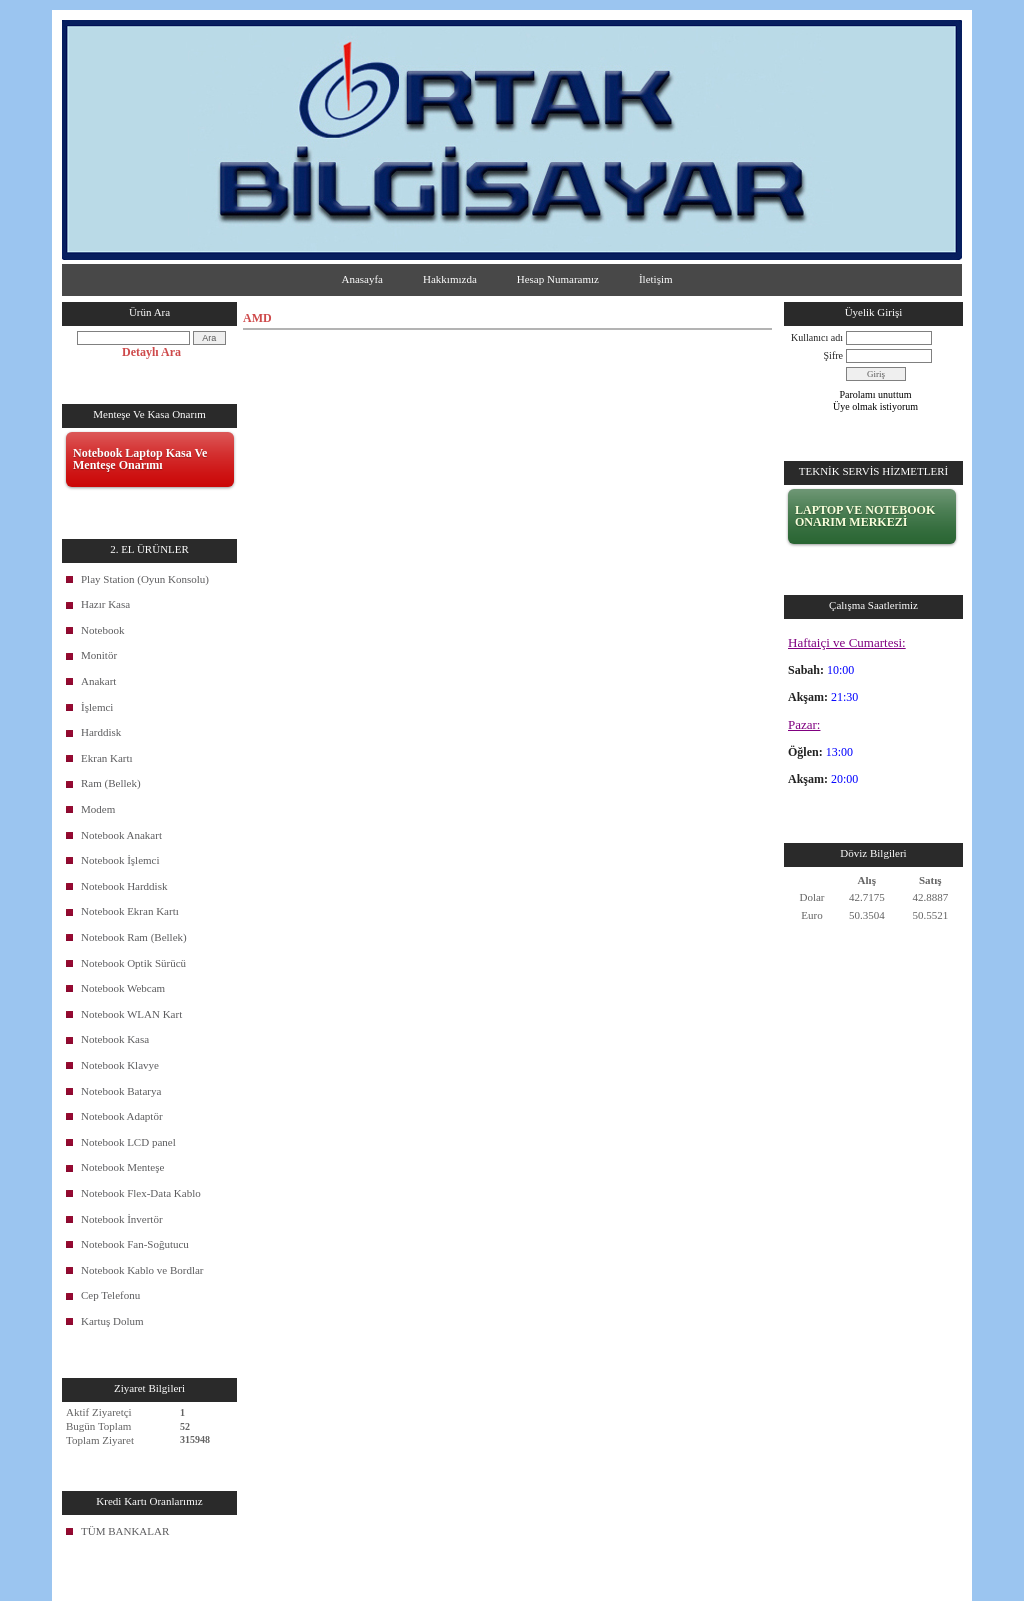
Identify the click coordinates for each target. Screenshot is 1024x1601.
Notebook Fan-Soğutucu (135, 1244)
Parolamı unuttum (876, 394)
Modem (98, 809)
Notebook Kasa (115, 1039)
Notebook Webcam (123, 988)
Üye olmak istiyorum (875, 406)
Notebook (102, 630)
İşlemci (97, 707)
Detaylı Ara (151, 352)
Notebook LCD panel (128, 1142)
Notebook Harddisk (124, 886)
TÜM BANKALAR (125, 1531)
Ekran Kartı (107, 758)
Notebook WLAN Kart (131, 1014)
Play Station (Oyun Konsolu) (145, 579)
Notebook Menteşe (122, 1167)
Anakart (98, 681)
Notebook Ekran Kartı (130, 911)
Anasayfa (362, 279)
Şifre (833, 355)
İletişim (656, 279)
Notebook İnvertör (122, 1219)
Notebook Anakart (121, 835)
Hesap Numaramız (558, 279)
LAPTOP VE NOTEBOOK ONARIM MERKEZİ (865, 516)
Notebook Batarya (121, 1091)
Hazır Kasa (105, 604)
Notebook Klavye (120, 1065)
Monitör (99, 655)
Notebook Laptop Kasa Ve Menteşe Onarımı (140, 459)
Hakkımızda (450, 279)
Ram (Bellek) (111, 783)
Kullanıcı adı (817, 337)
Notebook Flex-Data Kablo (141, 1193)
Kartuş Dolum (112, 1321)
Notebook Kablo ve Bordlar (142, 1270)
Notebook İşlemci (120, 860)
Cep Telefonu (110, 1295)
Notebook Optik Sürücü (133, 963)
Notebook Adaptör (122, 1116)
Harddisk (101, 732)
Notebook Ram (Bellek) (134, 937)
